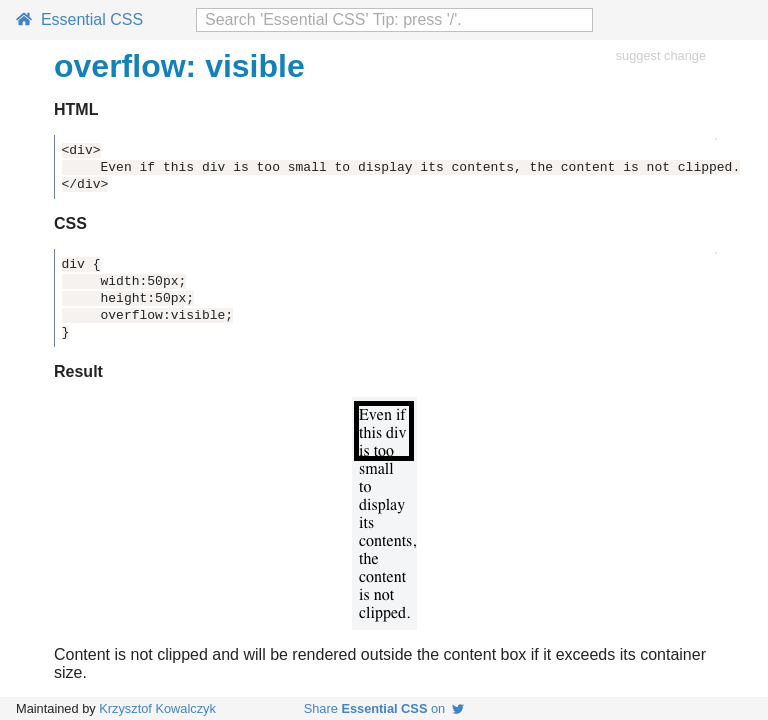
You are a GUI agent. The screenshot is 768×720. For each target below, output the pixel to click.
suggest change (661, 55)
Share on (384, 708)
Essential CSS (79, 19)
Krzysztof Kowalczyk (157, 708)
